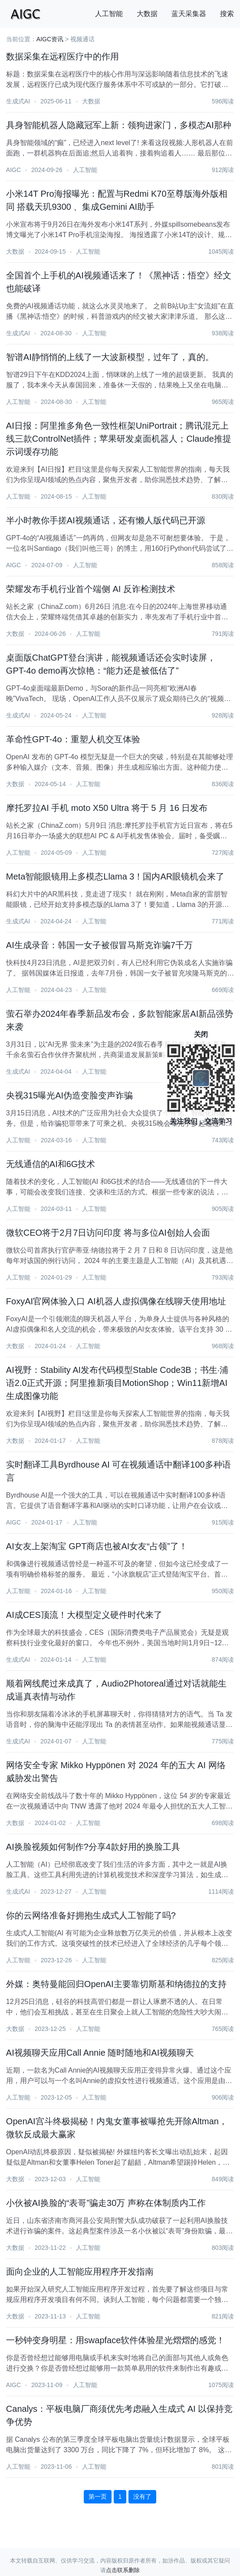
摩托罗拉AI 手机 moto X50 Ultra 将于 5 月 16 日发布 (107, 808)
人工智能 (109, 13)
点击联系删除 (123, 2570)
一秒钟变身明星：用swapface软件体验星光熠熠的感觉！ (115, 2340)
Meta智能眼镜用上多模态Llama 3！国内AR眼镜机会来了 (115, 876)
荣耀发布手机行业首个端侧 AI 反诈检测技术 (90, 589)
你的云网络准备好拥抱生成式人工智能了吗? (91, 1915)
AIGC (13, 169)
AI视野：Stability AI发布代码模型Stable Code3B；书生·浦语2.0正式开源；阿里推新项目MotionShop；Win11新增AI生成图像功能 (117, 1383)
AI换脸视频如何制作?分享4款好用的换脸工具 (93, 1847)
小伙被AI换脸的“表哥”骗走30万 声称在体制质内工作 (106, 2203)
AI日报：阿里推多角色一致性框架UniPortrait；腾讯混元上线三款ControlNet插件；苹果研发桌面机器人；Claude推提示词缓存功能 (118, 438)
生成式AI (18, 101)
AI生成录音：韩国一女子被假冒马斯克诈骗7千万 (99, 945)
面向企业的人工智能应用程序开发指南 (80, 2271)
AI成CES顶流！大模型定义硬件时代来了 (84, 1615)
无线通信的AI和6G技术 (50, 1164)
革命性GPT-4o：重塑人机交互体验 (73, 739)
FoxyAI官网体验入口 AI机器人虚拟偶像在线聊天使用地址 (116, 1301)
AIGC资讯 (49, 39)
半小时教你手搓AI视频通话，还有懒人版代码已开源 (105, 520)
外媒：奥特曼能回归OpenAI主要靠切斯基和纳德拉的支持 (116, 1984)
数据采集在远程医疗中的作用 (62, 56)
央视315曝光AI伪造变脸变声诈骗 (69, 1095)
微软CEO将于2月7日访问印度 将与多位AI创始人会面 (108, 1232)
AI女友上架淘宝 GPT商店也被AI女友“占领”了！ (96, 1546)
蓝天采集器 (188, 13)
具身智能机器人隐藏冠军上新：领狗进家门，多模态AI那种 (118, 125)
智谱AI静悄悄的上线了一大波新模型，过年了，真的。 (110, 357)
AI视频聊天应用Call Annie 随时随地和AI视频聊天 (100, 2052)
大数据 (147, 13)
